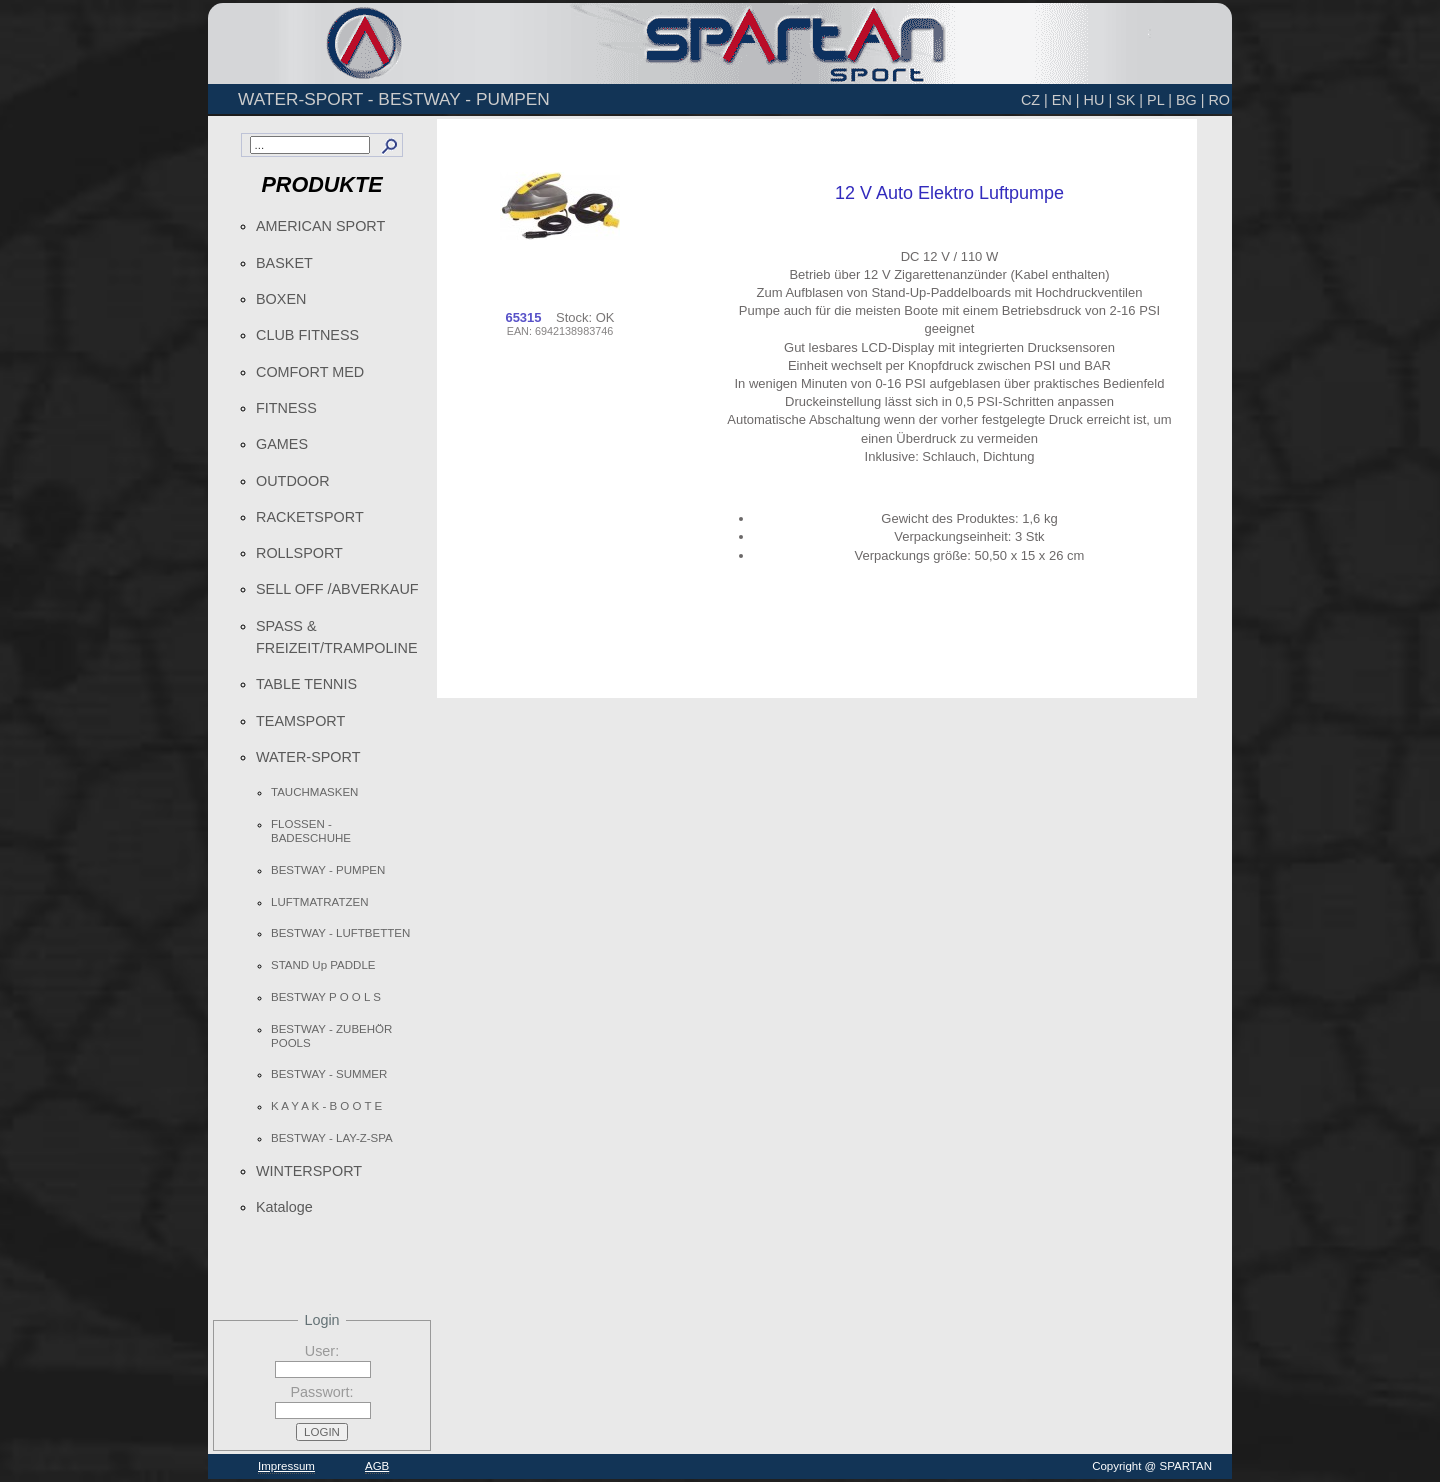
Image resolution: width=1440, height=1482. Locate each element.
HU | (1098, 100)
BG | (1190, 100)
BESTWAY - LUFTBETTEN (340, 933)
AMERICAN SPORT (320, 226)
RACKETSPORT (310, 517)
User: (322, 1351)
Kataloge (284, 1207)
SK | (1129, 100)
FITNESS (286, 408)
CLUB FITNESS (307, 335)
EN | (1066, 100)
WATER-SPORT (308, 757)
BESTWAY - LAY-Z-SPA (332, 1138)
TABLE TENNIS (306, 684)
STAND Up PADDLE (323, 965)
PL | (1159, 100)
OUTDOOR (293, 481)
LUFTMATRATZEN (319, 902)
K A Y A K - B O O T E (326, 1106)
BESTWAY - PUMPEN (328, 870)
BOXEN (281, 299)
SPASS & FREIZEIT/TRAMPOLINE (337, 637)
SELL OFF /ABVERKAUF (337, 589)
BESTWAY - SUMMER (329, 1074)
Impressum (286, 1466)
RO (1219, 100)
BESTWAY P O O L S (326, 997)
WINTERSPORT (309, 1171)
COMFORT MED (310, 372)
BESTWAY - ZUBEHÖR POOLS (331, 1036)
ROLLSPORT (299, 553)
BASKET (284, 263)
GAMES (282, 444)
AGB (377, 1466)
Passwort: (321, 1392)
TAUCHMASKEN (314, 792)
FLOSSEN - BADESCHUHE (311, 831)
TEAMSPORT (300, 721)
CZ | (1034, 100)
